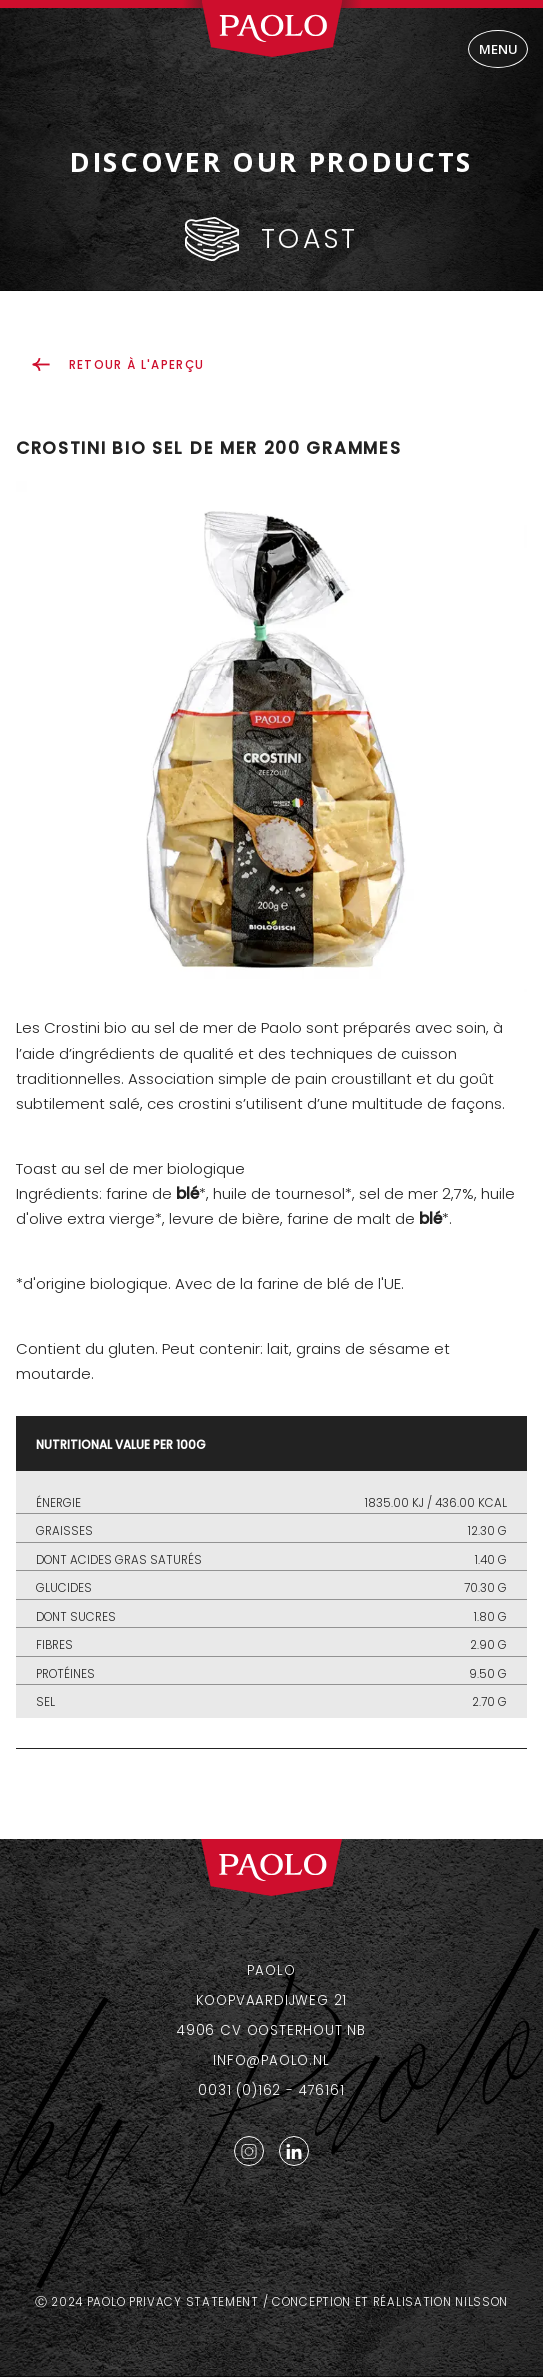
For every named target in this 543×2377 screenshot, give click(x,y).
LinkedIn (294, 2151)
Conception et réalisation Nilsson (390, 2302)
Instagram (249, 2151)
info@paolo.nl (271, 2060)
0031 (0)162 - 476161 (271, 2090)
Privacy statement (194, 2302)
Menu (498, 49)
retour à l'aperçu (137, 365)
